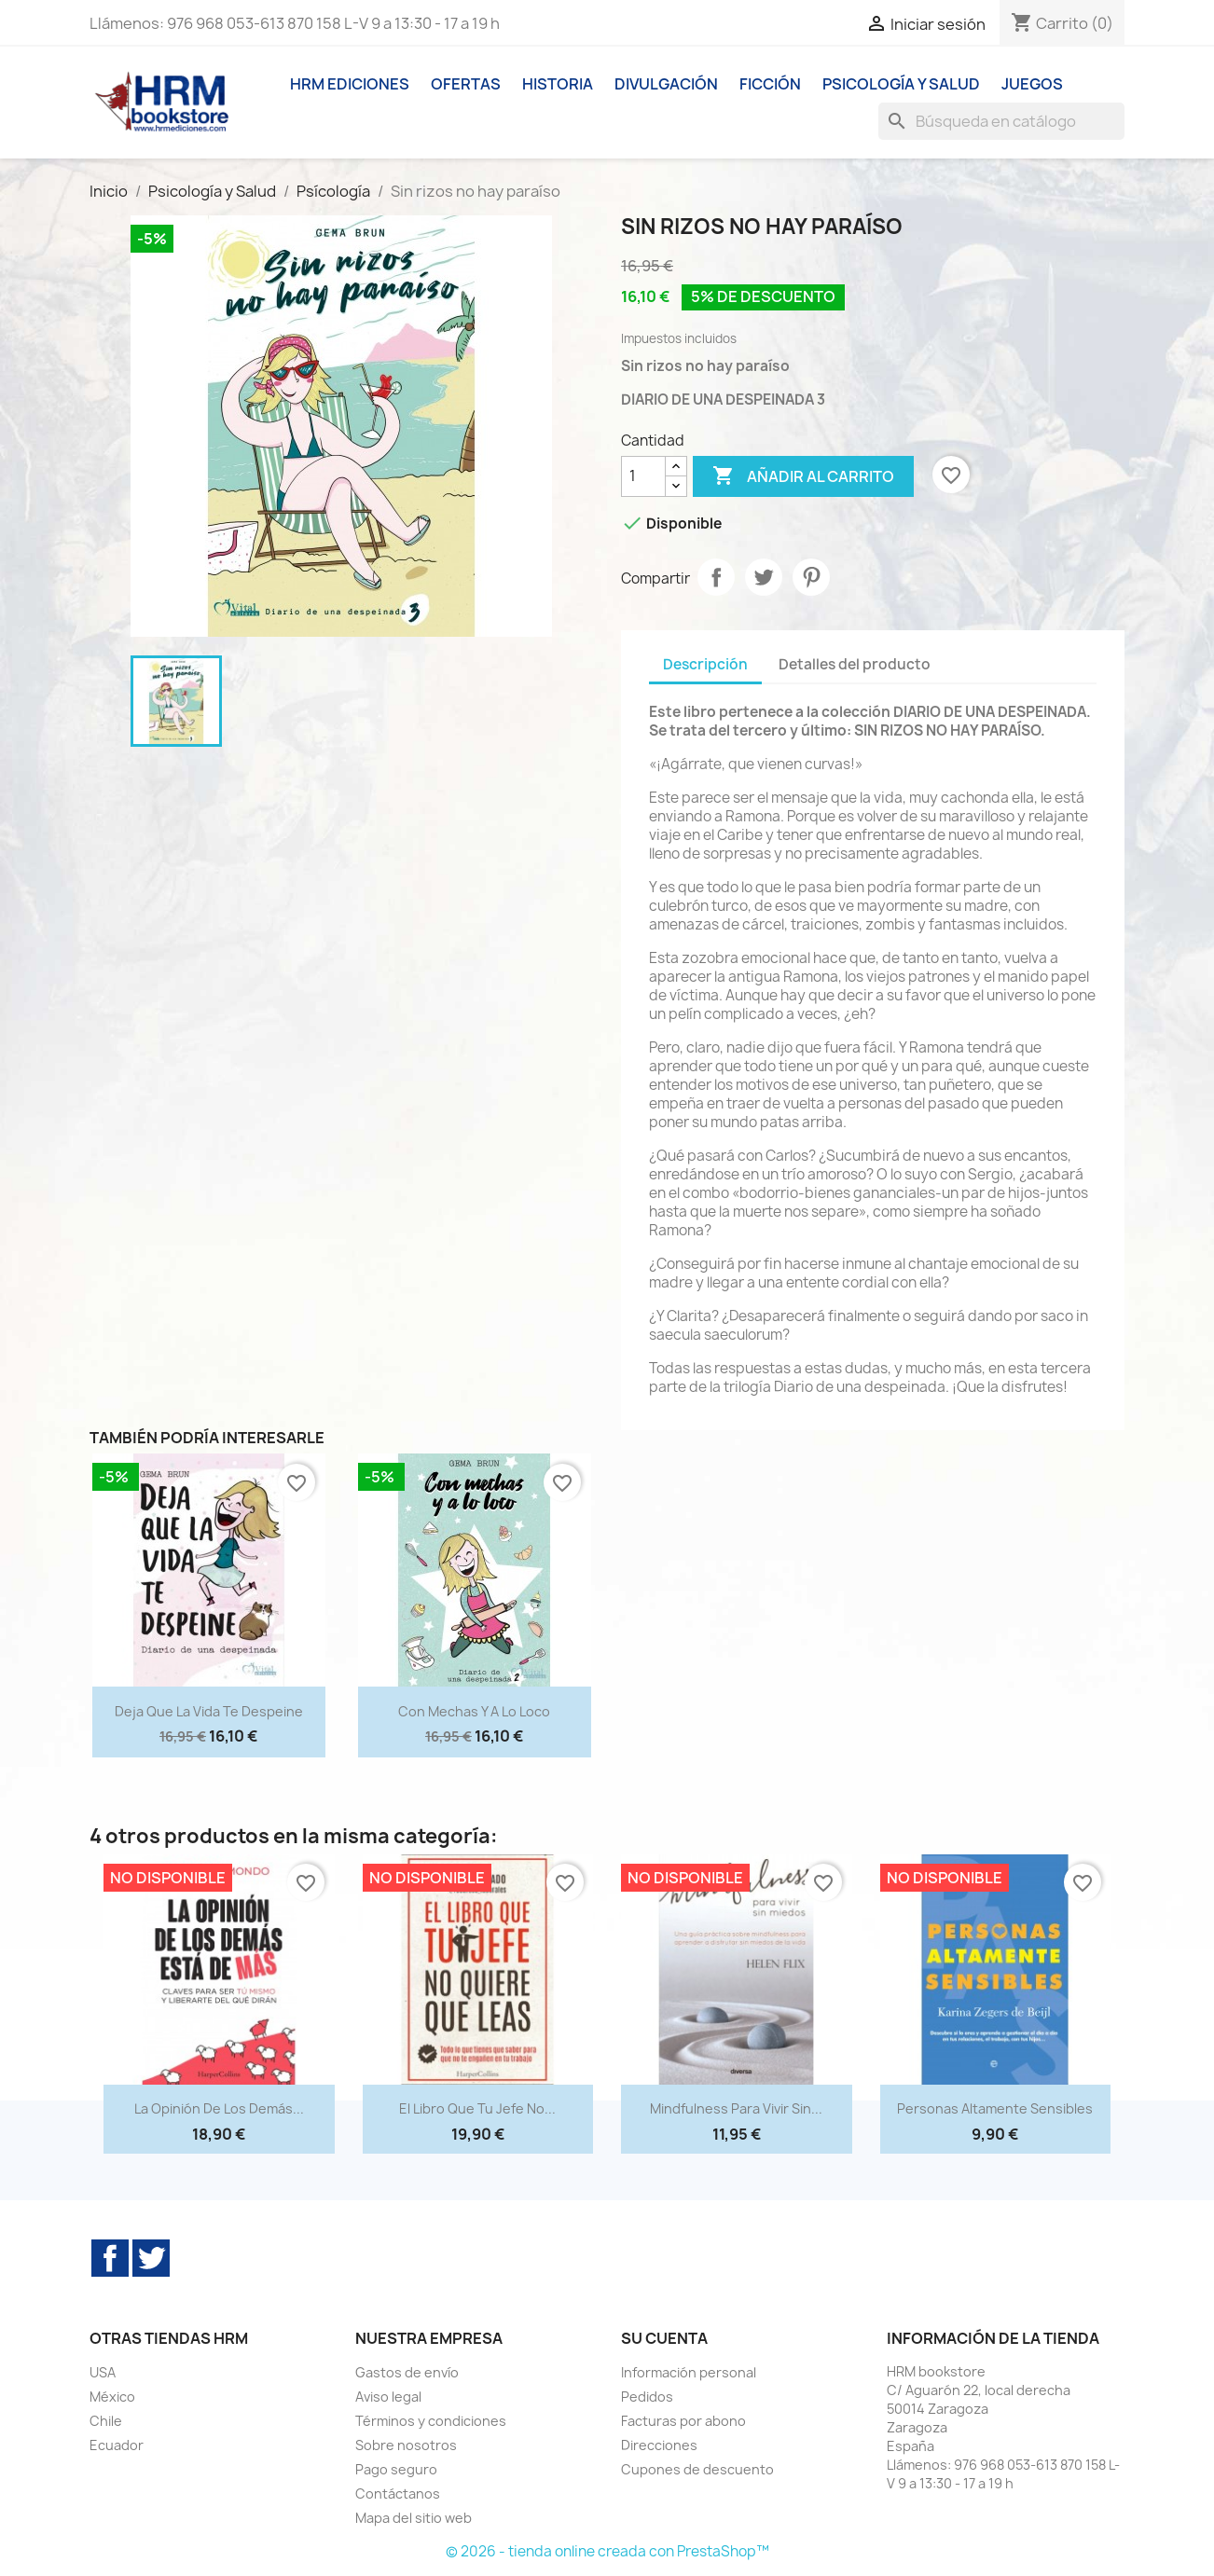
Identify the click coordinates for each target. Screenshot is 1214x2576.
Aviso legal (388, 2396)
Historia (557, 84)
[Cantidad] (643, 476)
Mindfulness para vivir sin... (736, 2108)
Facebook (110, 2258)
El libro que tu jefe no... (477, 2108)
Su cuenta (664, 2338)
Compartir (716, 577)
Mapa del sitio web (413, 2518)
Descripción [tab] (705, 664)
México (112, 2396)
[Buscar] (1001, 121)
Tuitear (763, 577)
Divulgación (666, 84)
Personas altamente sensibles (995, 2108)
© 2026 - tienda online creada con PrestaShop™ (607, 2551)
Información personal (688, 2372)
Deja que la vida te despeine (209, 1711)
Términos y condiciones (430, 2421)
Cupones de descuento (697, 2469)
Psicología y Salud (901, 84)
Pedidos (647, 2396)
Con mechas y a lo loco (474, 1711)
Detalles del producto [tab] (855, 664)
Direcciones (659, 2445)
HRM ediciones (349, 84)
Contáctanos (397, 2493)
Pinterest (811, 577)
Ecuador (117, 2445)
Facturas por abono (683, 2421)
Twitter (151, 2258)
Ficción (770, 84)
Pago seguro (396, 2469)
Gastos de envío (407, 2372)
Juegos (1032, 84)
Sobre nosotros (406, 2445)
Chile (106, 2421)
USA (103, 2372)
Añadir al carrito (803, 476)
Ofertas (466, 84)
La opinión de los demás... (219, 2108)
